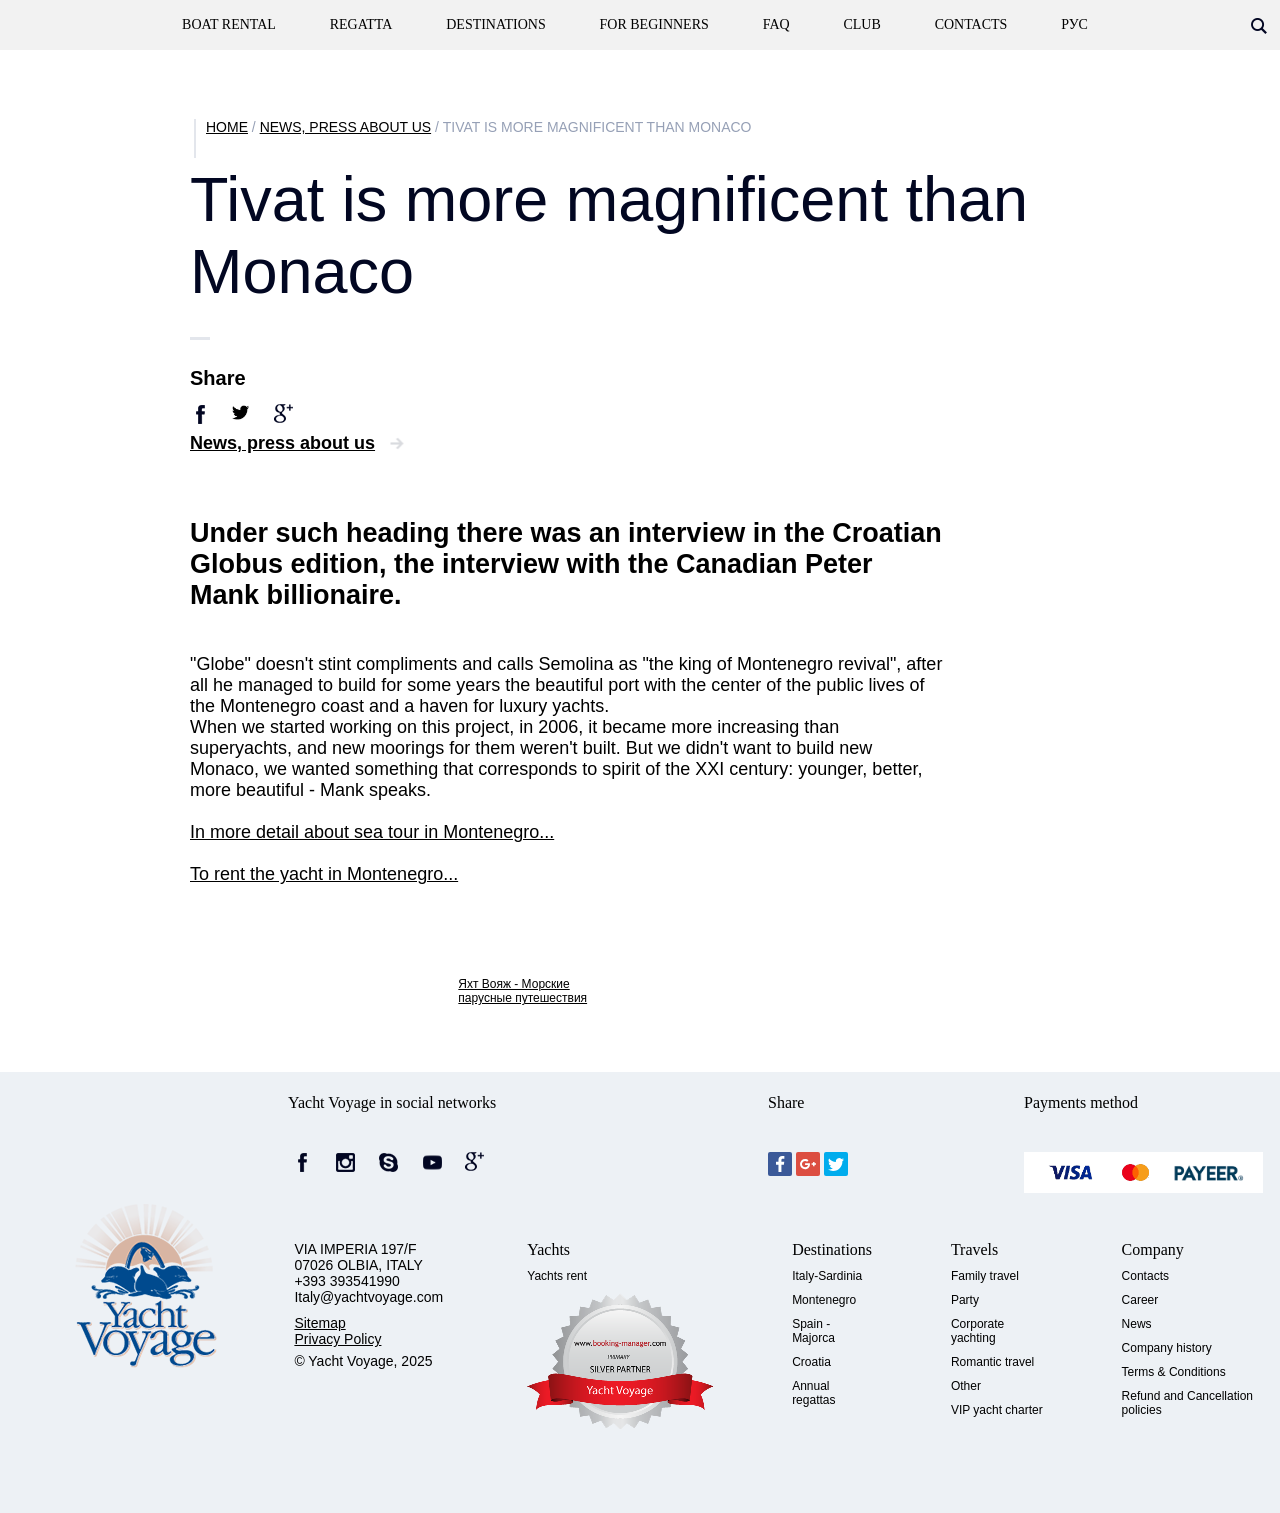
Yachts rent (557, 1276)
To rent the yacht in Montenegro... (324, 874)
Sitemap (319, 1323)
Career (1140, 1300)
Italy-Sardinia (827, 1276)
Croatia (811, 1362)
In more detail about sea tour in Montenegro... (372, 832)
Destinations (495, 24)
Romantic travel (992, 1362)
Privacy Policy (337, 1339)
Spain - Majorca (813, 1331)
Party (965, 1300)
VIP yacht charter (997, 1410)
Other (966, 1386)
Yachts (548, 1249)
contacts (971, 24)
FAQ (776, 24)
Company (1153, 1249)
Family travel (985, 1276)
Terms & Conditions (1174, 1372)
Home (227, 127)
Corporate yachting (977, 1331)
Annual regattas (813, 1393)
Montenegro (824, 1300)
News (1137, 1324)
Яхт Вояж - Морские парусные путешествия (522, 991)
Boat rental (229, 24)
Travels (974, 1249)
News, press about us (345, 127)
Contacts (1145, 1276)
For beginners (654, 24)
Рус (1074, 24)
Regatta (361, 24)
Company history (1167, 1348)
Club (861, 24)
